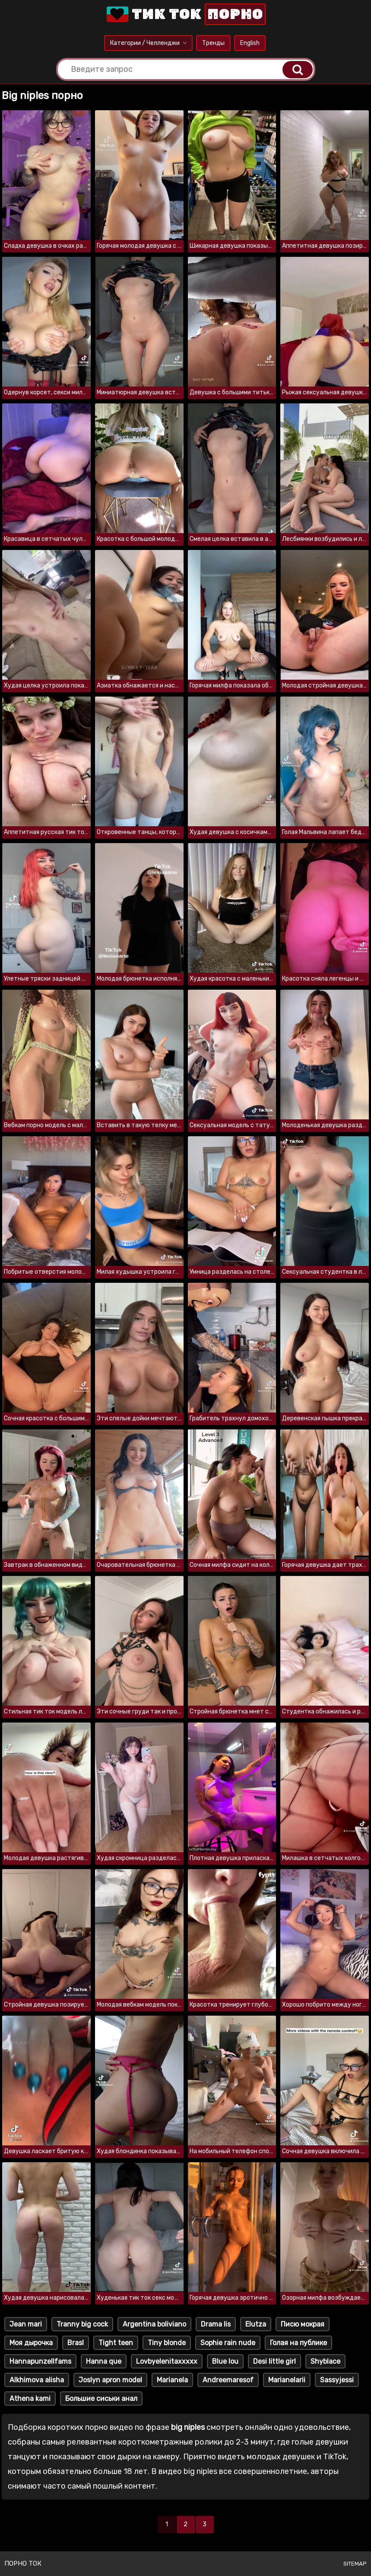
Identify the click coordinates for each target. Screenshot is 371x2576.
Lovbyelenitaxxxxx (166, 2361)
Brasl (75, 2343)
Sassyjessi (337, 2380)
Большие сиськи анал (101, 2398)
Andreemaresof (228, 2380)
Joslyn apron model (110, 2380)
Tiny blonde (167, 2343)
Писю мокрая (302, 2324)
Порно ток (22, 2563)
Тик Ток (185, 14)
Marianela (172, 2380)
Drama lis (216, 2324)
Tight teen (115, 2343)
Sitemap (355, 2563)
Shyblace (325, 2361)
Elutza (255, 2324)
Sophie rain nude (227, 2343)
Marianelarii (286, 2380)
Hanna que (103, 2361)
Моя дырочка (31, 2343)
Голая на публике (298, 2343)
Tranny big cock (82, 2324)
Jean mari (26, 2324)
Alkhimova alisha (37, 2380)
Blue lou (225, 2361)
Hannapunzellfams (40, 2361)
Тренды (213, 43)
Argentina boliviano (154, 2324)
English (250, 43)
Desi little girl (274, 2361)
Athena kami (30, 2398)
